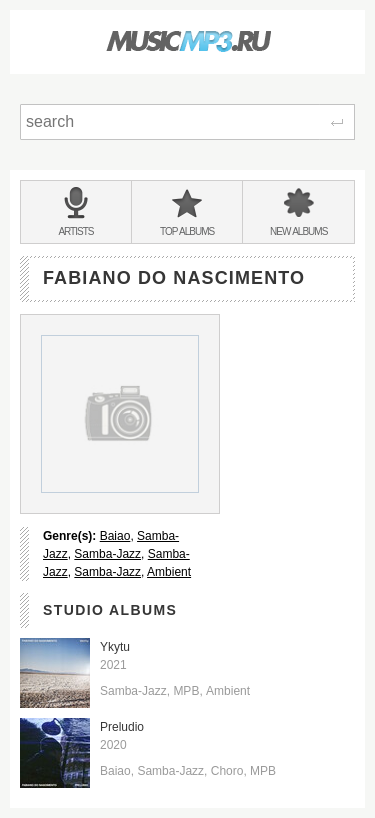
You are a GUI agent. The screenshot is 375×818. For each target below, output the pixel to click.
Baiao (115, 536)
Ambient (169, 572)
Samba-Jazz (107, 554)
